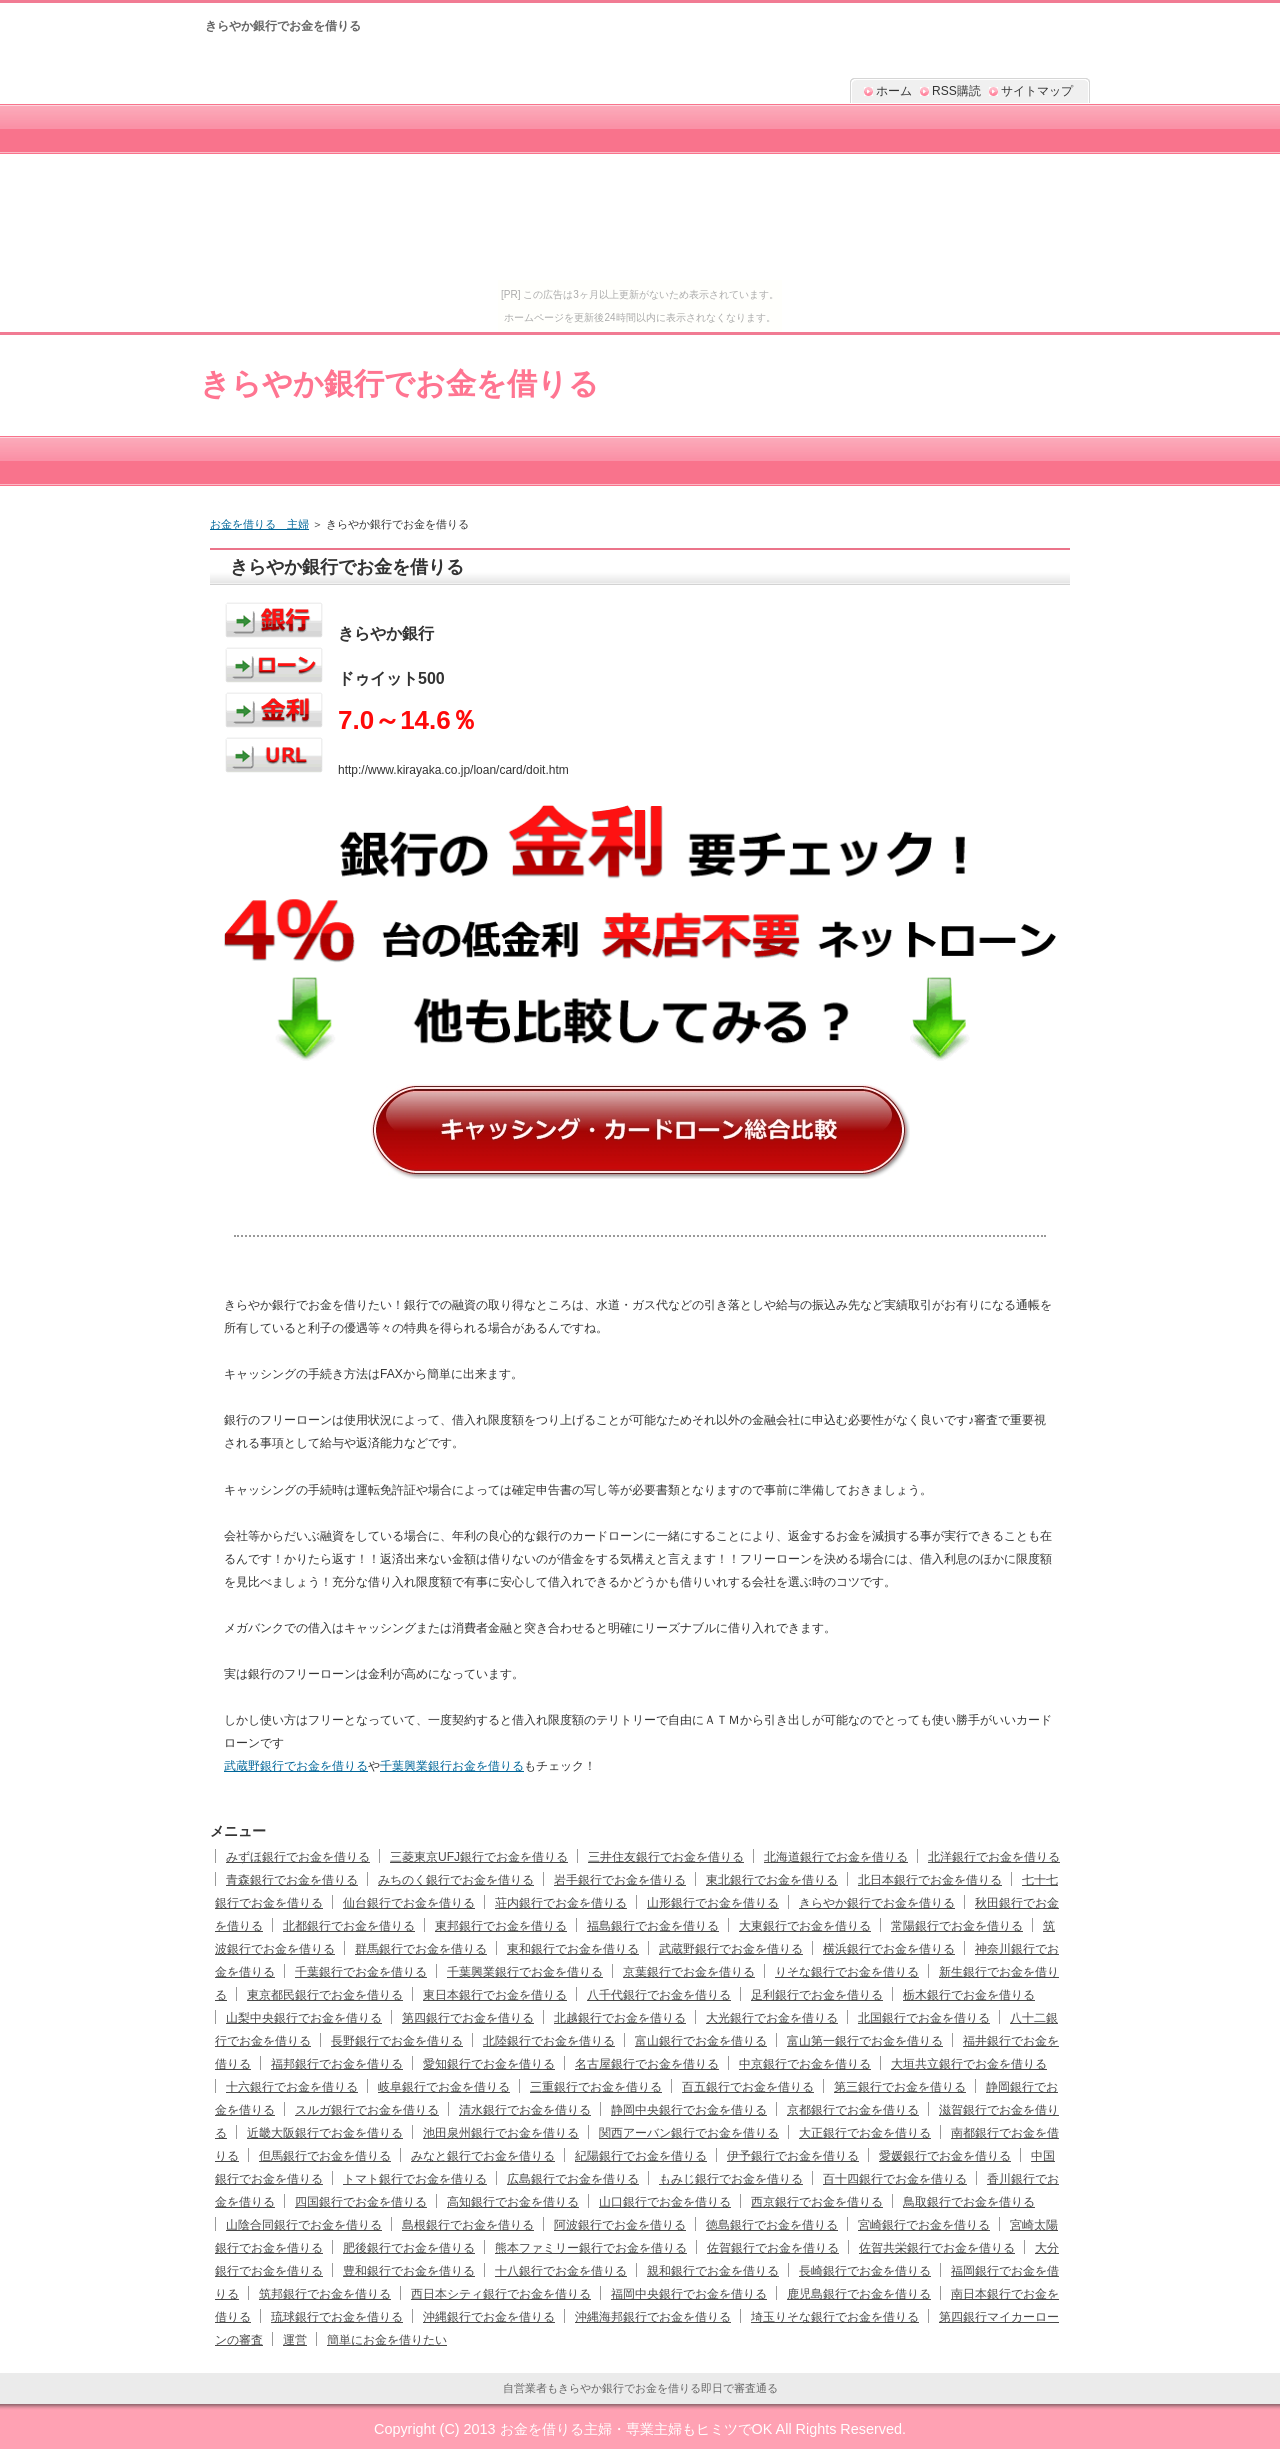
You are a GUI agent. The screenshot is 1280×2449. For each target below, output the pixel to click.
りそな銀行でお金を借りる (847, 1972)
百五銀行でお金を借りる (748, 2087)
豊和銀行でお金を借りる (409, 2271)
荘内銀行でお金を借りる (561, 1903)
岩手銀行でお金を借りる (620, 1880)
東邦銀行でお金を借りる (501, 1926)
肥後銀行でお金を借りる (409, 2248)
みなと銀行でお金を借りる (483, 2156)
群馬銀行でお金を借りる (421, 1949)
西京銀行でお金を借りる (817, 2202)
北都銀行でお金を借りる (349, 1926)
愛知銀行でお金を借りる (489, 2064)
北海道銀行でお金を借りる (836, 1857)
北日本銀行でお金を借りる (930, 1880)
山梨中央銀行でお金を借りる (304, 2018)
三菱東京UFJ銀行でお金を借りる (479, 1857)
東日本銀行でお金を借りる (495, 1995)
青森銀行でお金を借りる (292, 1880)
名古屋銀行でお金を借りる (647, 2064)
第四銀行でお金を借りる (468, 2018)
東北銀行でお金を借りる (772, 1880)
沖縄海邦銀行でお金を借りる (653, 2317)
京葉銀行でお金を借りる (689, 1972)
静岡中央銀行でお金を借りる (689, 2110)
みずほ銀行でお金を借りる (298, 1857)
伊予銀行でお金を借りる (793, 2156)
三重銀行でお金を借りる (596, 2087)
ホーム (894, 91)
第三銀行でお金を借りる (900, 2087)
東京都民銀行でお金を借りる (325, 1995)
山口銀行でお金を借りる (665, 2202)
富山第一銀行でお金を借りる (865, 2041)
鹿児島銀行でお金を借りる (859, 2294)
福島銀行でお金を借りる (653, 1926)
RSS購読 (956, 91)
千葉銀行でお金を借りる (361, 1972)
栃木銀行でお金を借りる (969, 1995)
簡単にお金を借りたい (387, 2340)
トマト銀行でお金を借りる (415, 2179)
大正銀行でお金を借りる (865, 2133)
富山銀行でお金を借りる (701, 2041)
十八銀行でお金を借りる (561, 2271)
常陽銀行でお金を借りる (957, 1926)
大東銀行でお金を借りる (805, 1926)
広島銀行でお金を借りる (573, 2179)
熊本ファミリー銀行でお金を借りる (591, 2248)
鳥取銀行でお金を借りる (969, 2202)
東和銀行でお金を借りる (573, 1949)
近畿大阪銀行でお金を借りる (325, 2133)
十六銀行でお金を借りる (292, 2087)
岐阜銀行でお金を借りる (444, 2087)
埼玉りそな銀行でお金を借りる (835, 2317)
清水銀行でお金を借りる (525, 2110)
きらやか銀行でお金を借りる (399, 383)
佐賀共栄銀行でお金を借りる (937, 2248)
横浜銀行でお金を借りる (889, 1949)
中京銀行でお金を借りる (805, 2064)
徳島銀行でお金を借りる (772, 2225)
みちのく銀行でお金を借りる (456, 1880)
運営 (295, 2340)
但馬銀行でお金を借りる (325, 2156)
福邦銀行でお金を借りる (337, 2064)
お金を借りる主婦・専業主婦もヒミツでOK (636, 2429)
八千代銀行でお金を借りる (659, 1995)
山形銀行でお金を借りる (713, 1903)
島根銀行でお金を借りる (468, 2225)
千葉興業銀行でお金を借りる (525, 1972)
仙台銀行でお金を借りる (409, 1903)
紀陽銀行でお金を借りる (641, 2156)
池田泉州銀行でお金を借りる (501, 2133)
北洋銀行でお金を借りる (994, 1857)
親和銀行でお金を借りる (713, 2271)
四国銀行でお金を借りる (361, 2202)
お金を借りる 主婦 (259, 524)
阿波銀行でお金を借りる (620, 2225)
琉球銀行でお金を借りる (337, 2317)
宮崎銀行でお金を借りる (924, 2225)
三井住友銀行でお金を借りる (666, 1857)
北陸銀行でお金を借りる (549, 2041)
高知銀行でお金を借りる (513, 2202)
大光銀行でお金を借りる (772, 2018)
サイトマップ (1037, 91)
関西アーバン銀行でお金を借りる (689, 2133)
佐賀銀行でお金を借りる (773, 2248)
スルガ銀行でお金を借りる (367, 2110)
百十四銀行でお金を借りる (895, 2179)
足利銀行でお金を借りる (817, 1995)
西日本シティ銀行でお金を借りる (501, 2294)
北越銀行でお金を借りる (620, 2018)
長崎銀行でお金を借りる (865, 2271)
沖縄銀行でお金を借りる (489, 2317)
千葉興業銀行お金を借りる (452, 1766)
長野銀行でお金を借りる (397, 2041)
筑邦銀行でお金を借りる (325, 2294)
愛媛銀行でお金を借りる (945, 2156)
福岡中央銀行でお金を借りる (689, 2294)
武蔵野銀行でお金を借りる (296, 1766)
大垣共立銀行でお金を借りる (969, 2064)
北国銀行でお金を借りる (924, 2018)
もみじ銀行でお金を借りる (731, 2179)
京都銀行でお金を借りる (853, 2110)
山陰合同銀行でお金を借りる (304, 2225)
